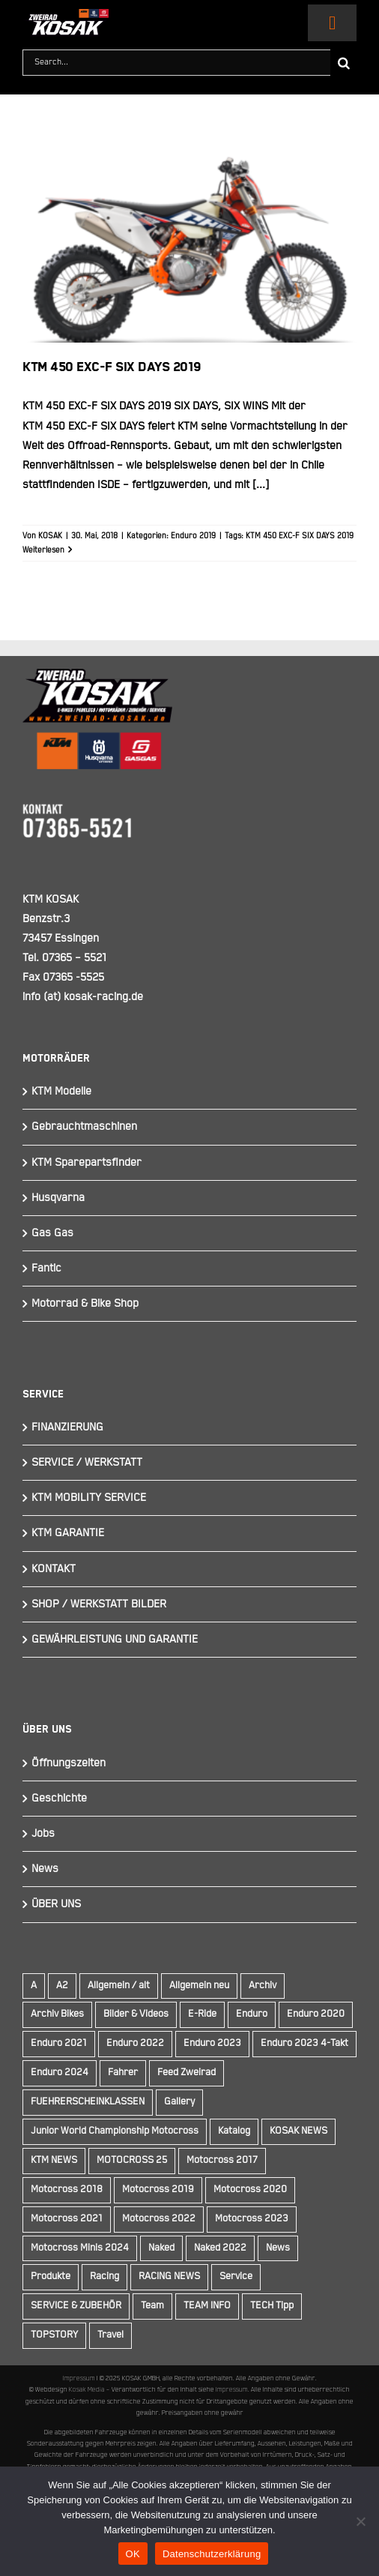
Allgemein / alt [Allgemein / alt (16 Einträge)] (119, 1985)
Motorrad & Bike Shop (85, 1303)
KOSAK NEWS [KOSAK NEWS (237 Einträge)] (298, 2131)
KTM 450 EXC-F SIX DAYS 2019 (111, 367)
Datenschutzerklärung (212, 2554)
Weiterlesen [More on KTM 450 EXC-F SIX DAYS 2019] (43, 550)
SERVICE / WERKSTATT (86, 1462)
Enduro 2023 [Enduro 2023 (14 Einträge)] (212, 2043)
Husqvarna (58, 1197)
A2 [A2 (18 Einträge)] (62, 1985)
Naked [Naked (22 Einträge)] (161, 2248)
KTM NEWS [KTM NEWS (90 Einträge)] (54, 2160)
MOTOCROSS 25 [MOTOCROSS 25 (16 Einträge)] (132, 2160)
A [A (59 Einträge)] (34, 1985)
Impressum (79, 2378)
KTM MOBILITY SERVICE (88, 1497)
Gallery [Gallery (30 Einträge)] (179, 2101)
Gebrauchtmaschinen (84, 1126)
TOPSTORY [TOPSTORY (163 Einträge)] (54, 2335)
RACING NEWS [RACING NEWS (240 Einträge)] (169, 2276)
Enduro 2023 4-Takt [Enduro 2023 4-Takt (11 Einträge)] (304, 2043)
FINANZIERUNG (67, 1427)
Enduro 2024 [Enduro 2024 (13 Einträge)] (59, 2072)
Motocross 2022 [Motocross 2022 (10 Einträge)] (158, 2218)
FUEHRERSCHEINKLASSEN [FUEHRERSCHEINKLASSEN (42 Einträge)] (88, 2101)
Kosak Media (87, 2389)
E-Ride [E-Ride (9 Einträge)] (202, 2014)
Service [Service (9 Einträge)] (235, 2276)
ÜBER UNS (56, 1904)
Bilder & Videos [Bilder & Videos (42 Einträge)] (136, 2014)
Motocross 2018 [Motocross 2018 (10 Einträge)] (67, 2189)
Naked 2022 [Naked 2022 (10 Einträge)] (220, 2248)
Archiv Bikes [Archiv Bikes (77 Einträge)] (57, 2014)
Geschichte (59, 1798)
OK (133, 2554)
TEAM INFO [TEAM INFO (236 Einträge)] (207, 2305)
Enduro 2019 (193, 536)
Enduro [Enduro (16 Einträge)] (251, 2014)
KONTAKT (53, 1568)
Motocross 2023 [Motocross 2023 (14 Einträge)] (251, 2218)
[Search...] (176, 62)
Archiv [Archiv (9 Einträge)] (262, 1985)
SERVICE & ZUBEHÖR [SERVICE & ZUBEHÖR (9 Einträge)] (76, 2305)
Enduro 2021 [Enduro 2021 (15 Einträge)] (59, 2043)
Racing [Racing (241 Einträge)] (104, 2276)
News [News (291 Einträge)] (278, 2248)
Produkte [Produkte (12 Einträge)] (50, 2276)
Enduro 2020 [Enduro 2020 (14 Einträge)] (316, 2014)
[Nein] (360, 2521)
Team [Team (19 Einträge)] (152, 2305)
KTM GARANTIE (67, 1532)
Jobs (43, 1833)
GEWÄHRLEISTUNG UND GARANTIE (114, 1639)
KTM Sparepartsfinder (86, 1162)
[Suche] (343, 62)
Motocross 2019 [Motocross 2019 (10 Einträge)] (158, 2189)
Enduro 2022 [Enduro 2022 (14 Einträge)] (135, 2043)
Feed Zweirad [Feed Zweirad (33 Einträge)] (186, 2072)
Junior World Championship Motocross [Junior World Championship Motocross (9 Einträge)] (114, 2131)
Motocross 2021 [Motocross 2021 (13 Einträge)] (67, 2218)
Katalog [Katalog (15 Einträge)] (234, 2131)
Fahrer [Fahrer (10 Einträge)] (123, 2072)
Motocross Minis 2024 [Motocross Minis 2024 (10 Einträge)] (80, 2248)
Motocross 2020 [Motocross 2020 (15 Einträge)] (250, 2189)
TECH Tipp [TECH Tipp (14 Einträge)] (272, 2305)
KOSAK (50, 536)
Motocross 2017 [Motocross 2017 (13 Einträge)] (222, 2160)
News (44, 1868)
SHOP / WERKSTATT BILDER (98, 1604)
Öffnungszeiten (68, 1763)
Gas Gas (52, 1233)
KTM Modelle (61, 1091)
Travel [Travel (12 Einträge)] (110, 2335)
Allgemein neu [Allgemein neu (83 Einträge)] (199, 1985)
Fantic (46, 1268)
